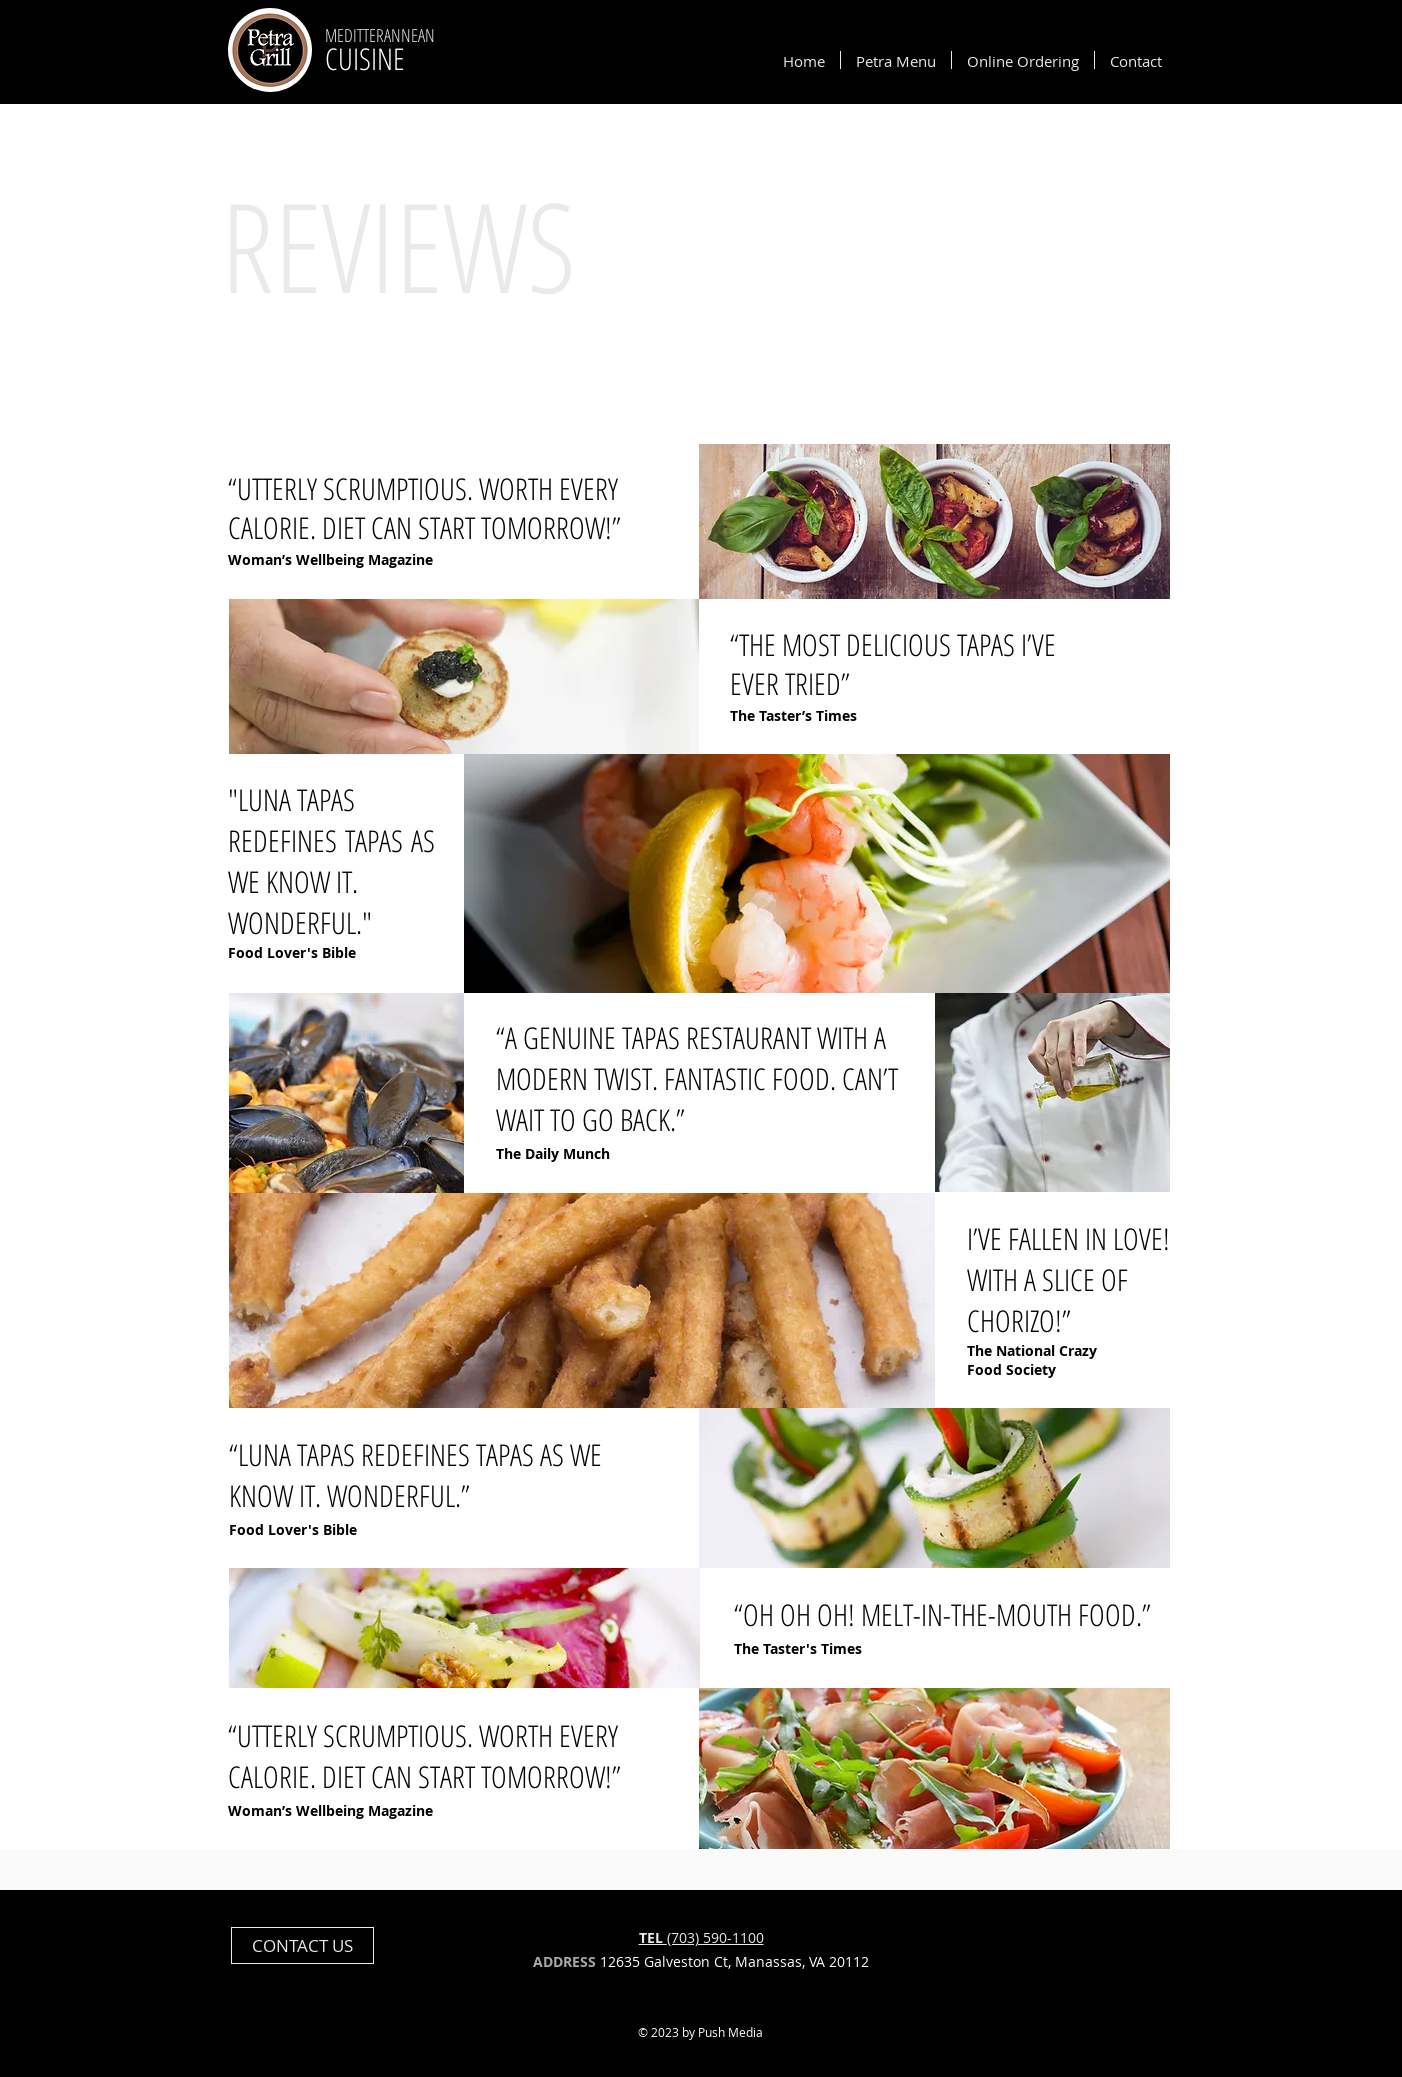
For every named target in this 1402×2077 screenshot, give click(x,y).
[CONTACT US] (302, 1945)
